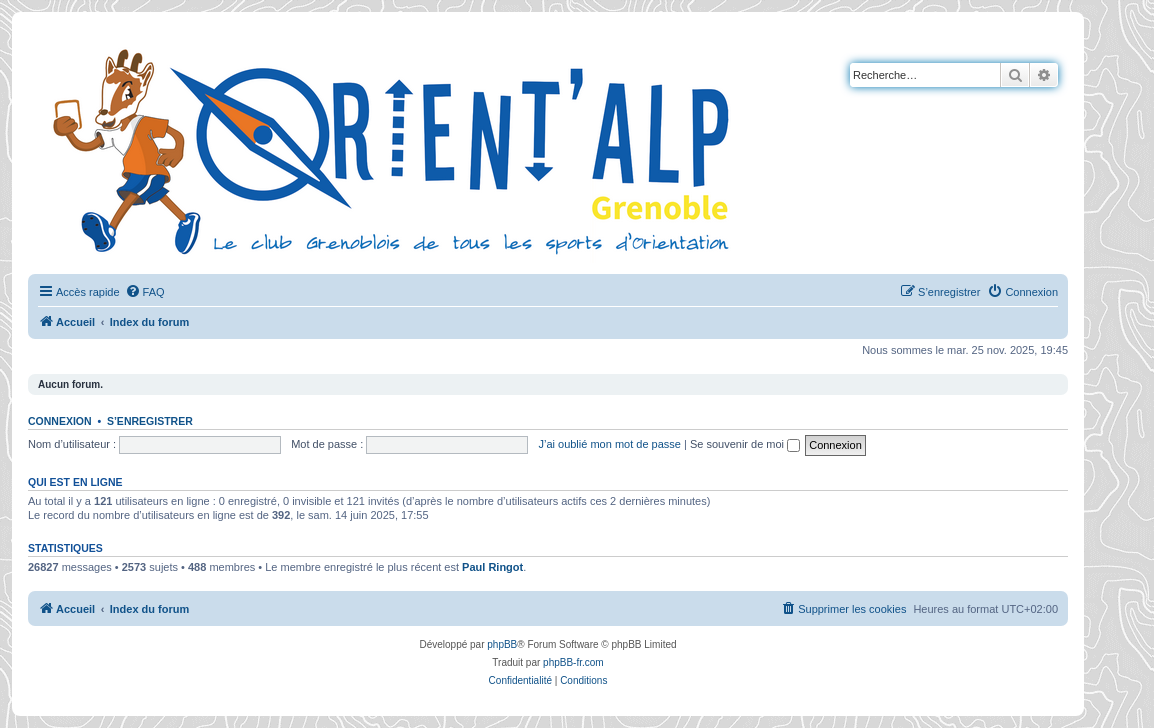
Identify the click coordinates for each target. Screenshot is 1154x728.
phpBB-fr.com (573, 662)
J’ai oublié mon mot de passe (609, 444)
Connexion (60, 421)
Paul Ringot (492, 567)
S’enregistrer (150, 421)
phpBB (502, 644)
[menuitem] (145, 292)
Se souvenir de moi (745, 444)
